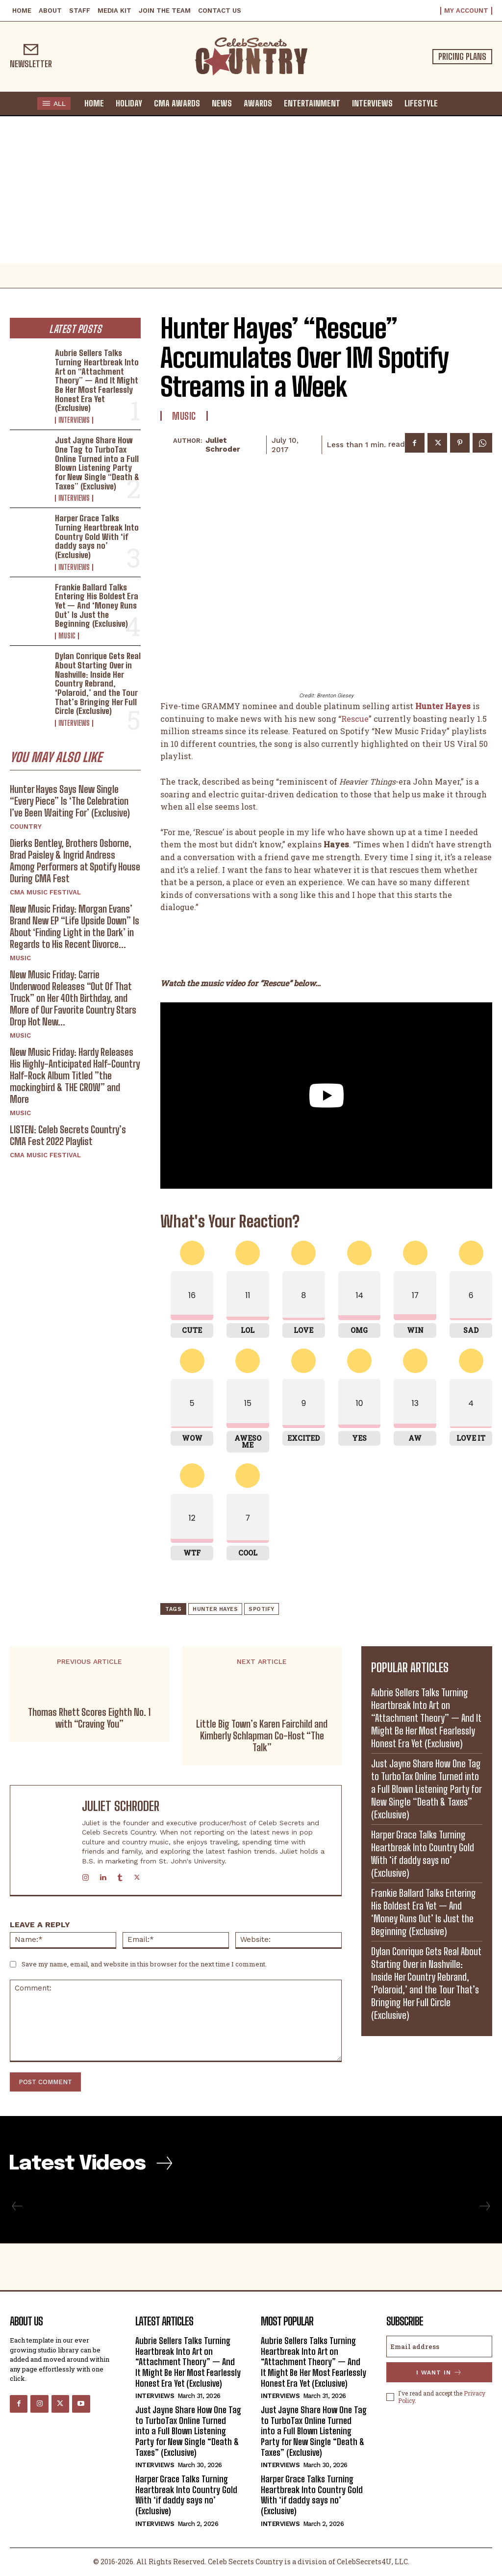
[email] (439, 2346)
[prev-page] (17, 2206)
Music (66, 636)
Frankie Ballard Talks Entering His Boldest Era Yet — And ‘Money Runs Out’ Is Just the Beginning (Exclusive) (96, 605)
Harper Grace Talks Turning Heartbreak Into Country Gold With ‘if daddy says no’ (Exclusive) (97, 536)
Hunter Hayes (215, 1609)
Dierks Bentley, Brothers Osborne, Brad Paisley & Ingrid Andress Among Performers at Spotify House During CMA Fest (75, 860)
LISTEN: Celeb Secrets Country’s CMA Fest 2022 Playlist (68, 1135)
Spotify (262, 1609)
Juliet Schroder (222, 445)
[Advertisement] (251, 189)
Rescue (355, 719)
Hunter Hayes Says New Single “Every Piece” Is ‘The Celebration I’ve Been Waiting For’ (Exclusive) (70, 800)
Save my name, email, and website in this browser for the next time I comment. (144, 1964)
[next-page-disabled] (484, 2206)
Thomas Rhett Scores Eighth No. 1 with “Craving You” (89, 1718)
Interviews (74, 420)
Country (26, 826)
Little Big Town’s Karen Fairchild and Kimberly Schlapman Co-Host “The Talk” (261, 1735)
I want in (439, 2372)
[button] (453, 103)
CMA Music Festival (45, 892)
